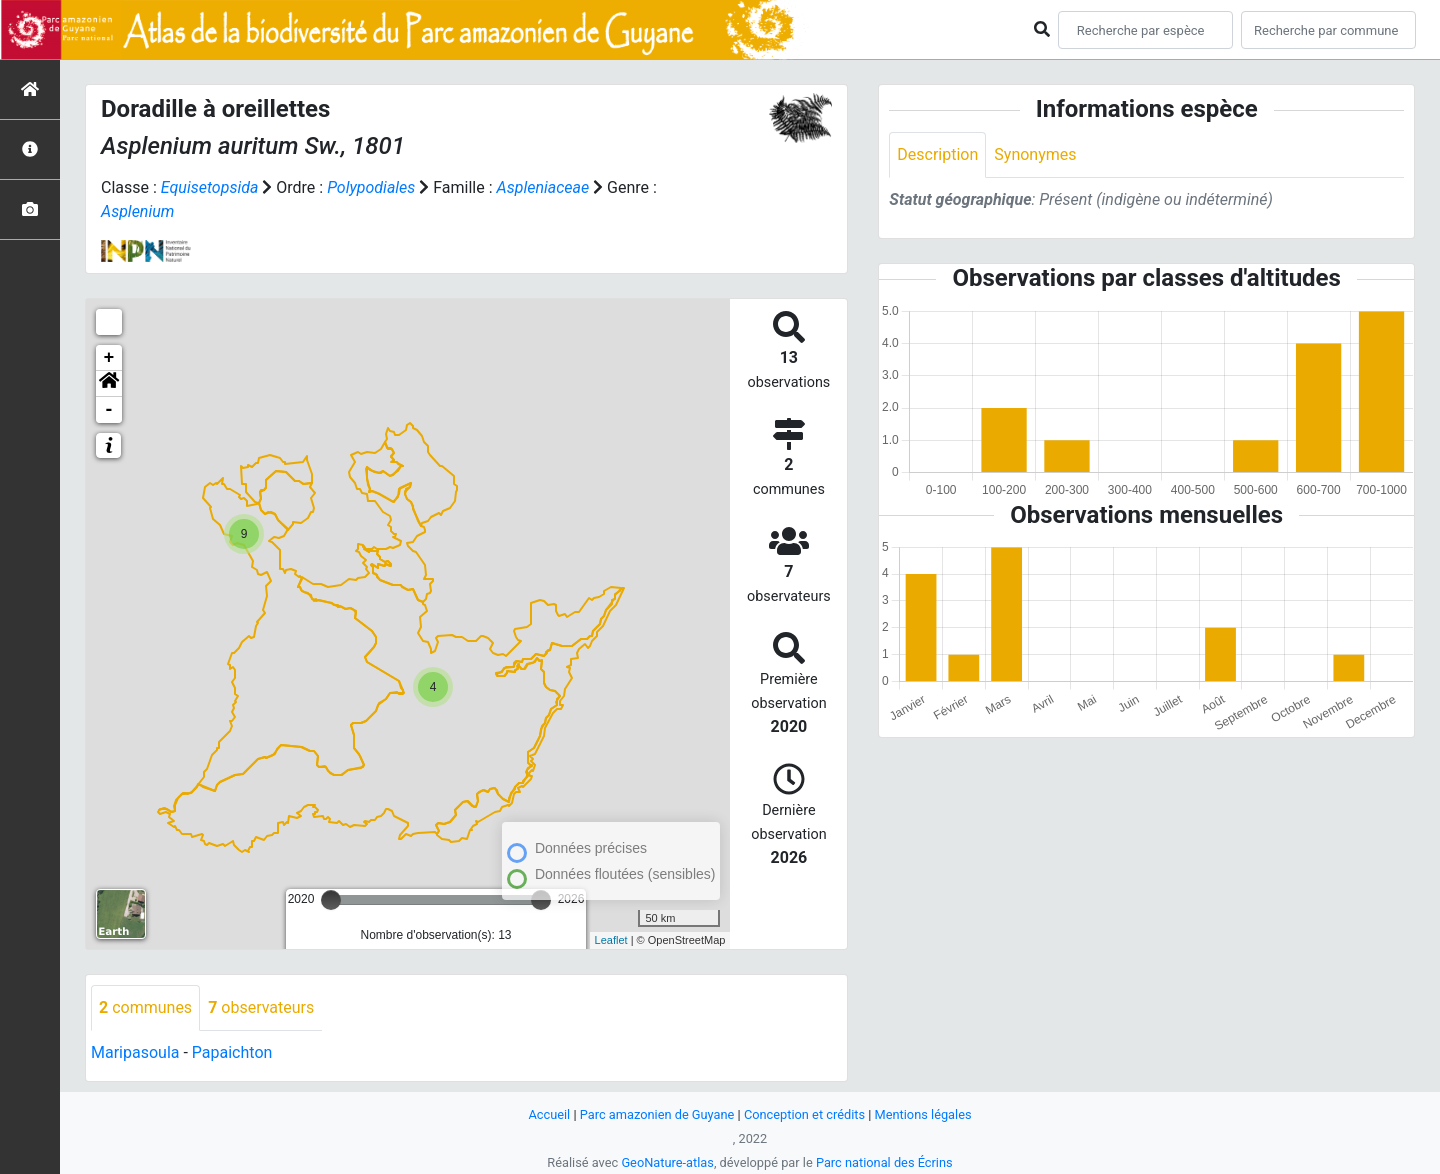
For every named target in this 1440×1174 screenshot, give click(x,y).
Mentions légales (923, 1114)
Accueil (549, 1114)
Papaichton (232, 1052)
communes (145, 1007)
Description (937, 154)
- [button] (109, 410)
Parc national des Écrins (884, 1162)
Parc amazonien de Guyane (657, 1114)
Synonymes (1035, 154)
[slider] (331, 900)
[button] (109, 384)
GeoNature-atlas (667, 1162)
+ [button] (109, 358)
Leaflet (611, 940)
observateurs (261, 1007)
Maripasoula (135, 1052)
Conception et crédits (804, 1114)
